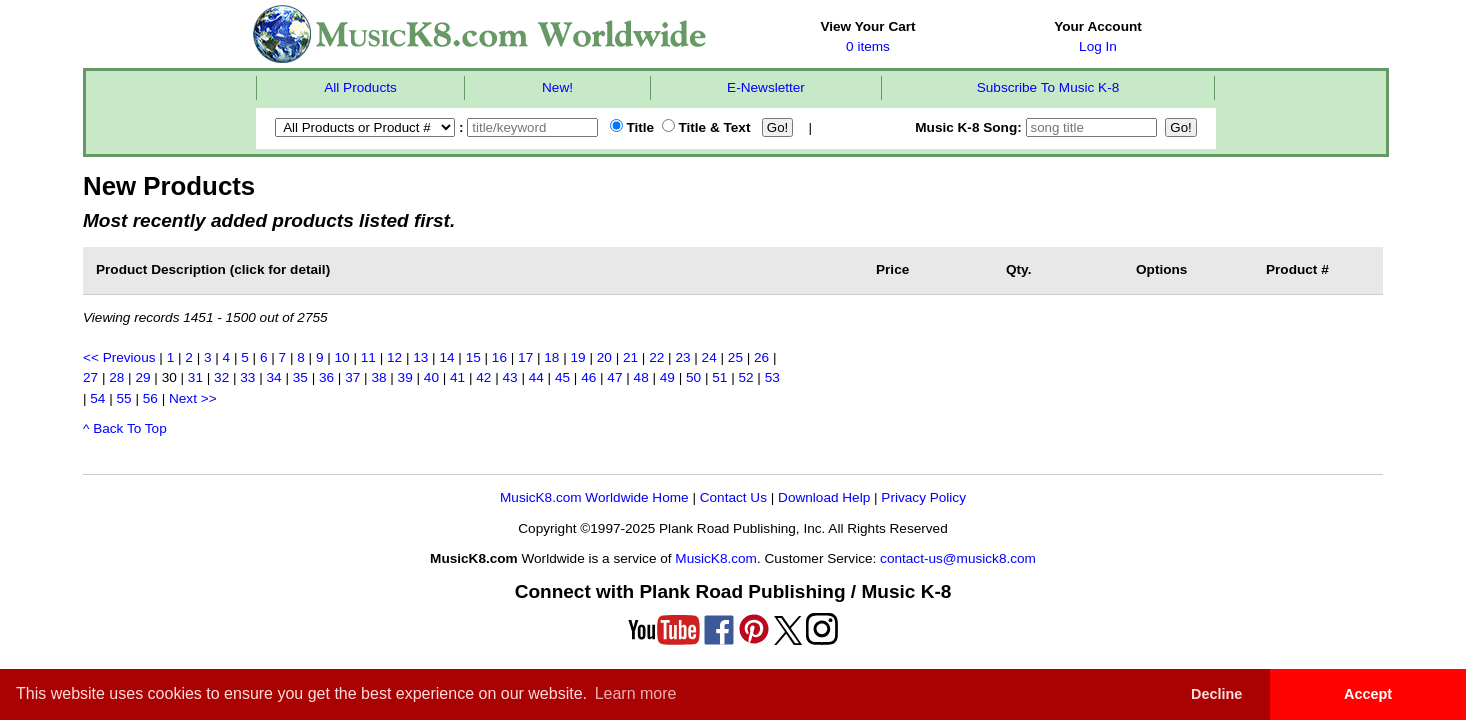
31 (195, 377)
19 (578, 357)
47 (614, 377)
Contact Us (733, 497)
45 (562, 377)
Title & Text (706, 127)
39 (405, 377)
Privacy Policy (923, 497)
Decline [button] (1216, 694)
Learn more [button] (636, 693)
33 (247, 377)
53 (772, 377)
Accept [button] (1368, 694)
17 (525, 357)
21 (630, 357)
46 (588, 377)
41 (457, 377)
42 (483, 377)
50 (693, 377)
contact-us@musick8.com (958, 558)
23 (682, 357)
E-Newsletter (766, 87)
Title (632, 127)
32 (221, 377)
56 (150, 398)
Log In (1098, 46)
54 (97, 398)
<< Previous (119, 357)
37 (352, 377)
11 (368, 357)
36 (326, 377)
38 (378, 377)
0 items (868, 46)
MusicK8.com (716, 558)
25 (735, 357)
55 (124, 398)
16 (499, 357)
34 (274, 377)
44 (536, 377)
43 (509, 377)
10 (342, 357)
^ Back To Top (125, 428)
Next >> (193, 398)
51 (719, 377)
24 (709, 357)
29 (142, 377)
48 (641, 377)
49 (667, 377)
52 (745, 377)
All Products (360, 87)
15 (473, 357)
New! (557, 87)
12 (394, 357)
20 (604, 357)
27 (90, 377)
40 (431, 377)
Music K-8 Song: (1038, 127)
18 (551, 357)
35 (300, 377)
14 (446, 357)
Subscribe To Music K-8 (1048, 87)
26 (761, 357)
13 (420, 357)
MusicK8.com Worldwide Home (594, 497)
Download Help (824, 497)
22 (656, 357)
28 (116, 377)
